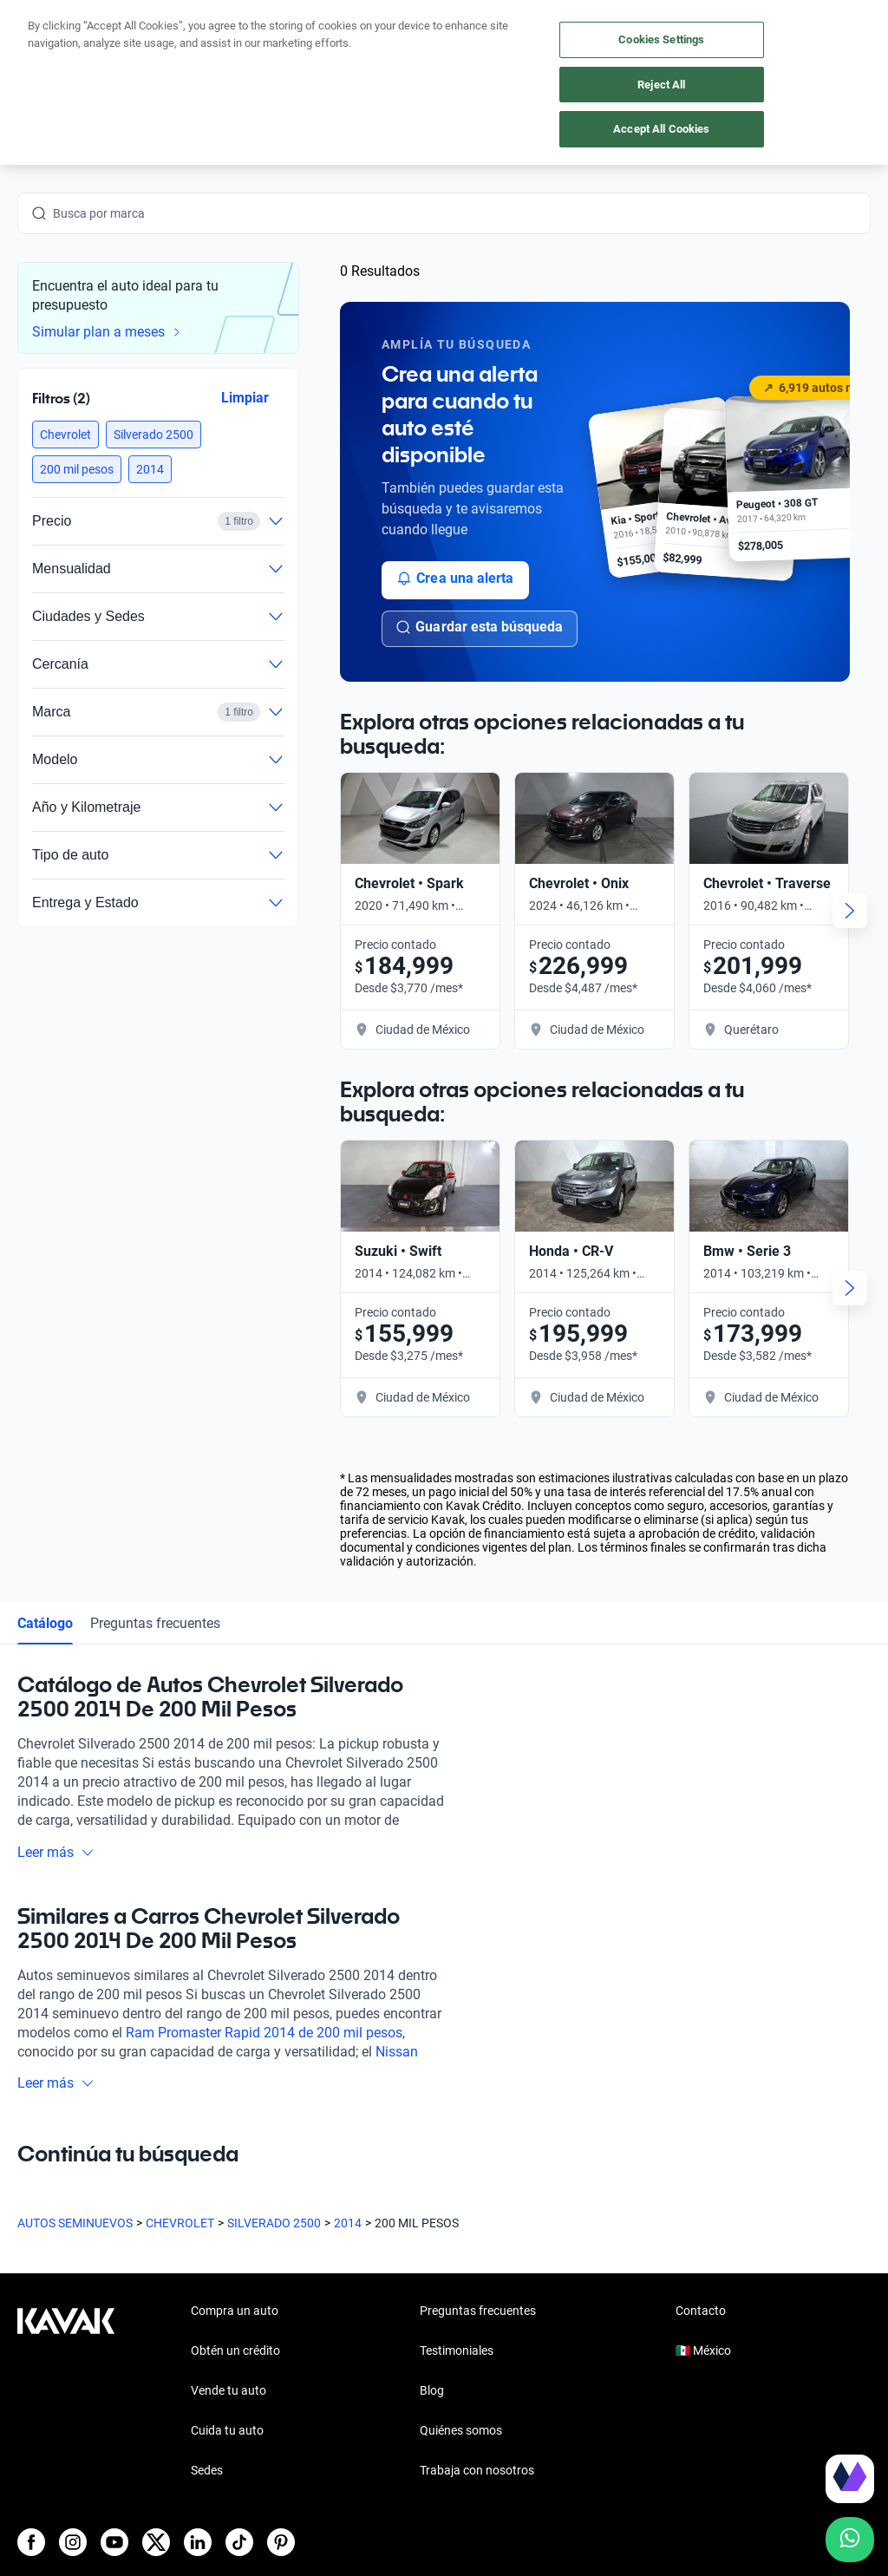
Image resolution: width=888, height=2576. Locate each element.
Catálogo (45, 1623)
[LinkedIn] (198, 2542)
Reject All (661, 84)
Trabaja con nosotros (477, 2470)
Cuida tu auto (227, 2430)
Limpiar (245, 397)
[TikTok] (239, 2542)
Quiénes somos (461, 2430)
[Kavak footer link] (65, 2392)
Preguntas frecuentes (155, 1623)
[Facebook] (31, 2542)
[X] (156, 2542)
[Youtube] (114, 2542)
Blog (432, 2390)
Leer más (56, 1852)
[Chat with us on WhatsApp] (849, 2539)
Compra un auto (234, 2311)
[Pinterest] (281, 2542)
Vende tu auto (228, 2390)
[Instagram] (73, 2542)
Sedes (207, 2470)
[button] (65, 434)
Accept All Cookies (661, 128)
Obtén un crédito (235, 2350)
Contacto (701, 2311)
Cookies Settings (661, 39)
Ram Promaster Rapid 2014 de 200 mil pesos (264, 2032)
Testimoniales (456, 2350)
